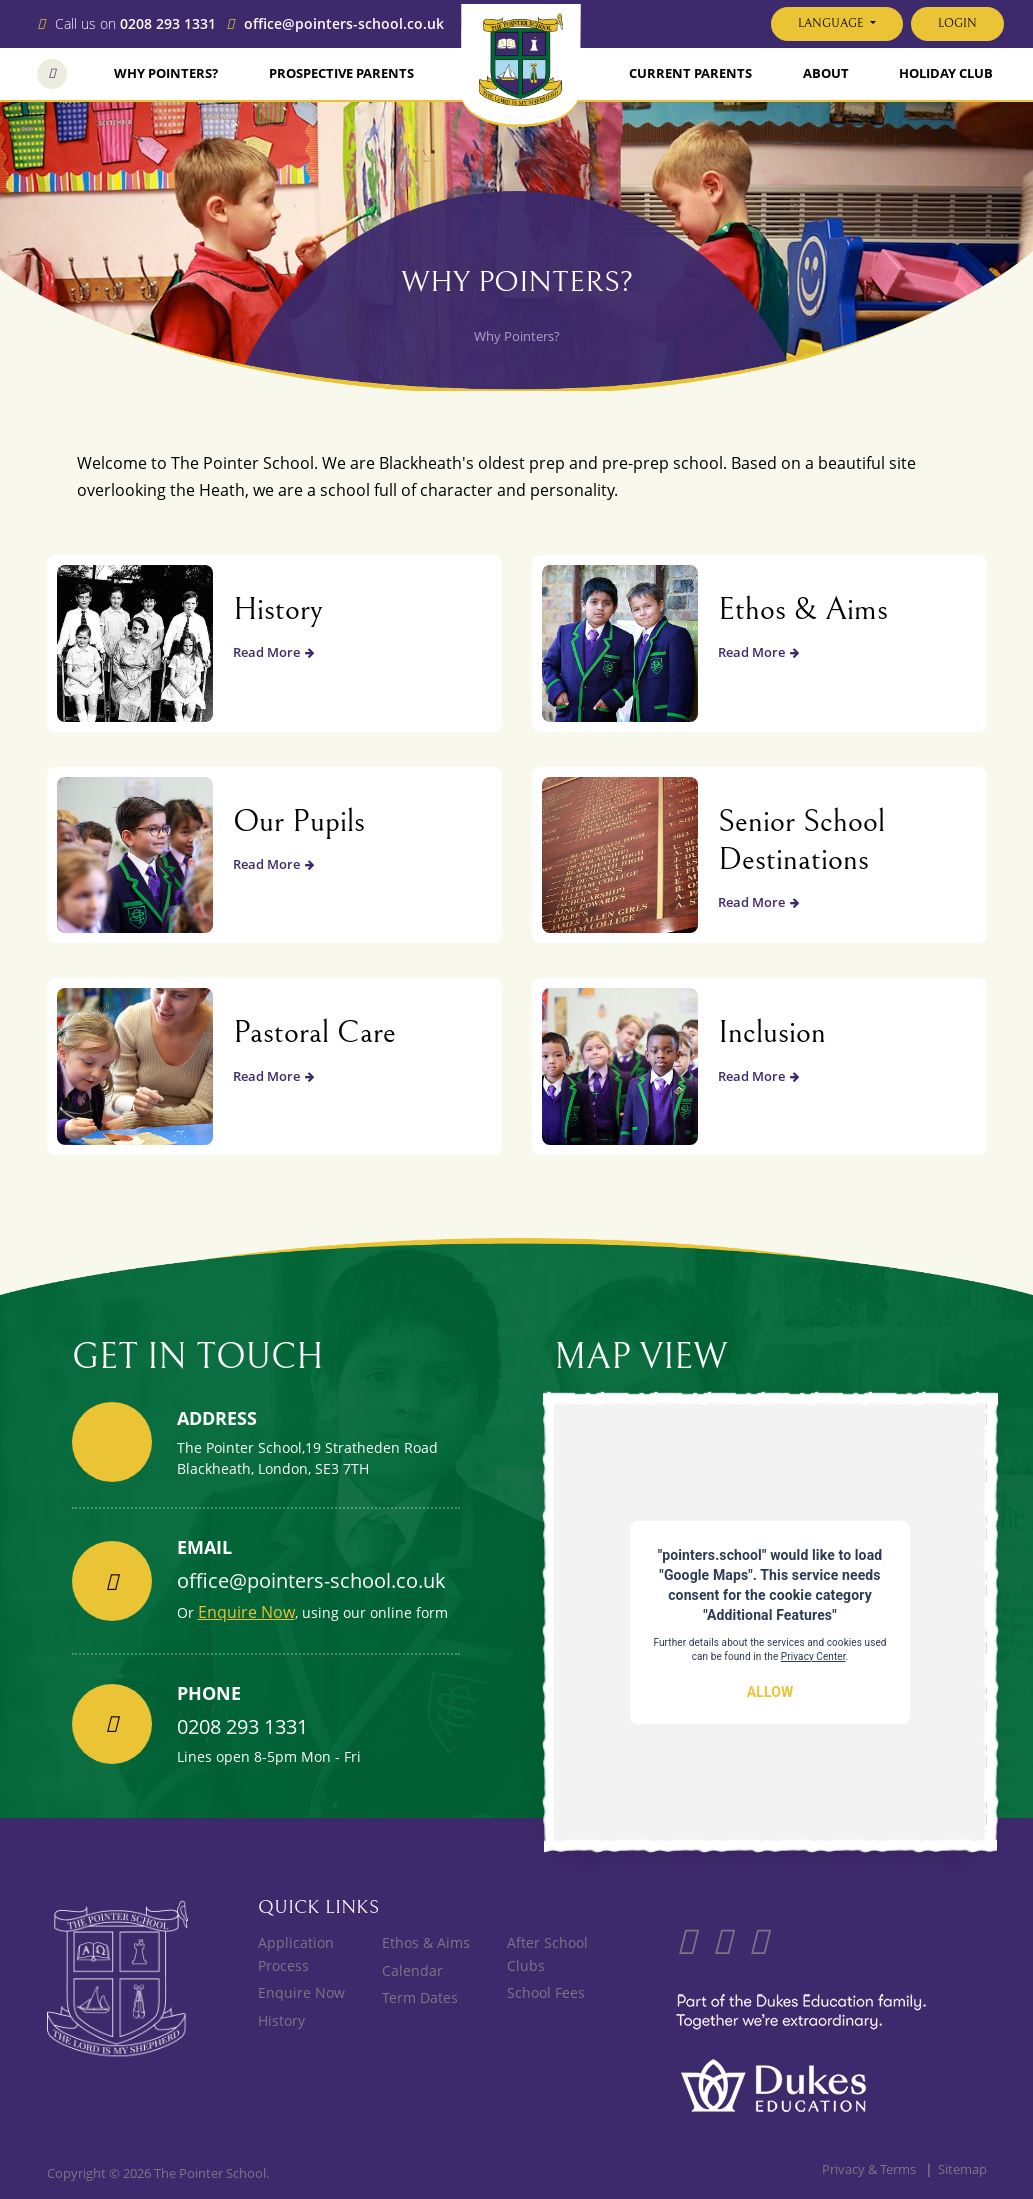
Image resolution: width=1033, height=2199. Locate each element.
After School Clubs (547, 1953)
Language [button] (832, 23)
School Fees (546, 1992)
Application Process (296, 1953)
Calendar (412, 1970)
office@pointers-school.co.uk (344, 24)
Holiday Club (946, 73)
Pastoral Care (314, 1032)
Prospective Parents (341, 73)
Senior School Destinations (801, 840)
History (278, 609)
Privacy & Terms (869, 2169)
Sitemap (962, 2169)
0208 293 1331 (168, 24)
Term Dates (420, 1997)
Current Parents (690, 73)
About (826, 73)
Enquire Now (246, 1612)
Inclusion (772, 1032)
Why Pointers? (166, 73)
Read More (273, 652)
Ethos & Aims (803, 609)
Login (957, 23)
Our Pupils (299, 821)
